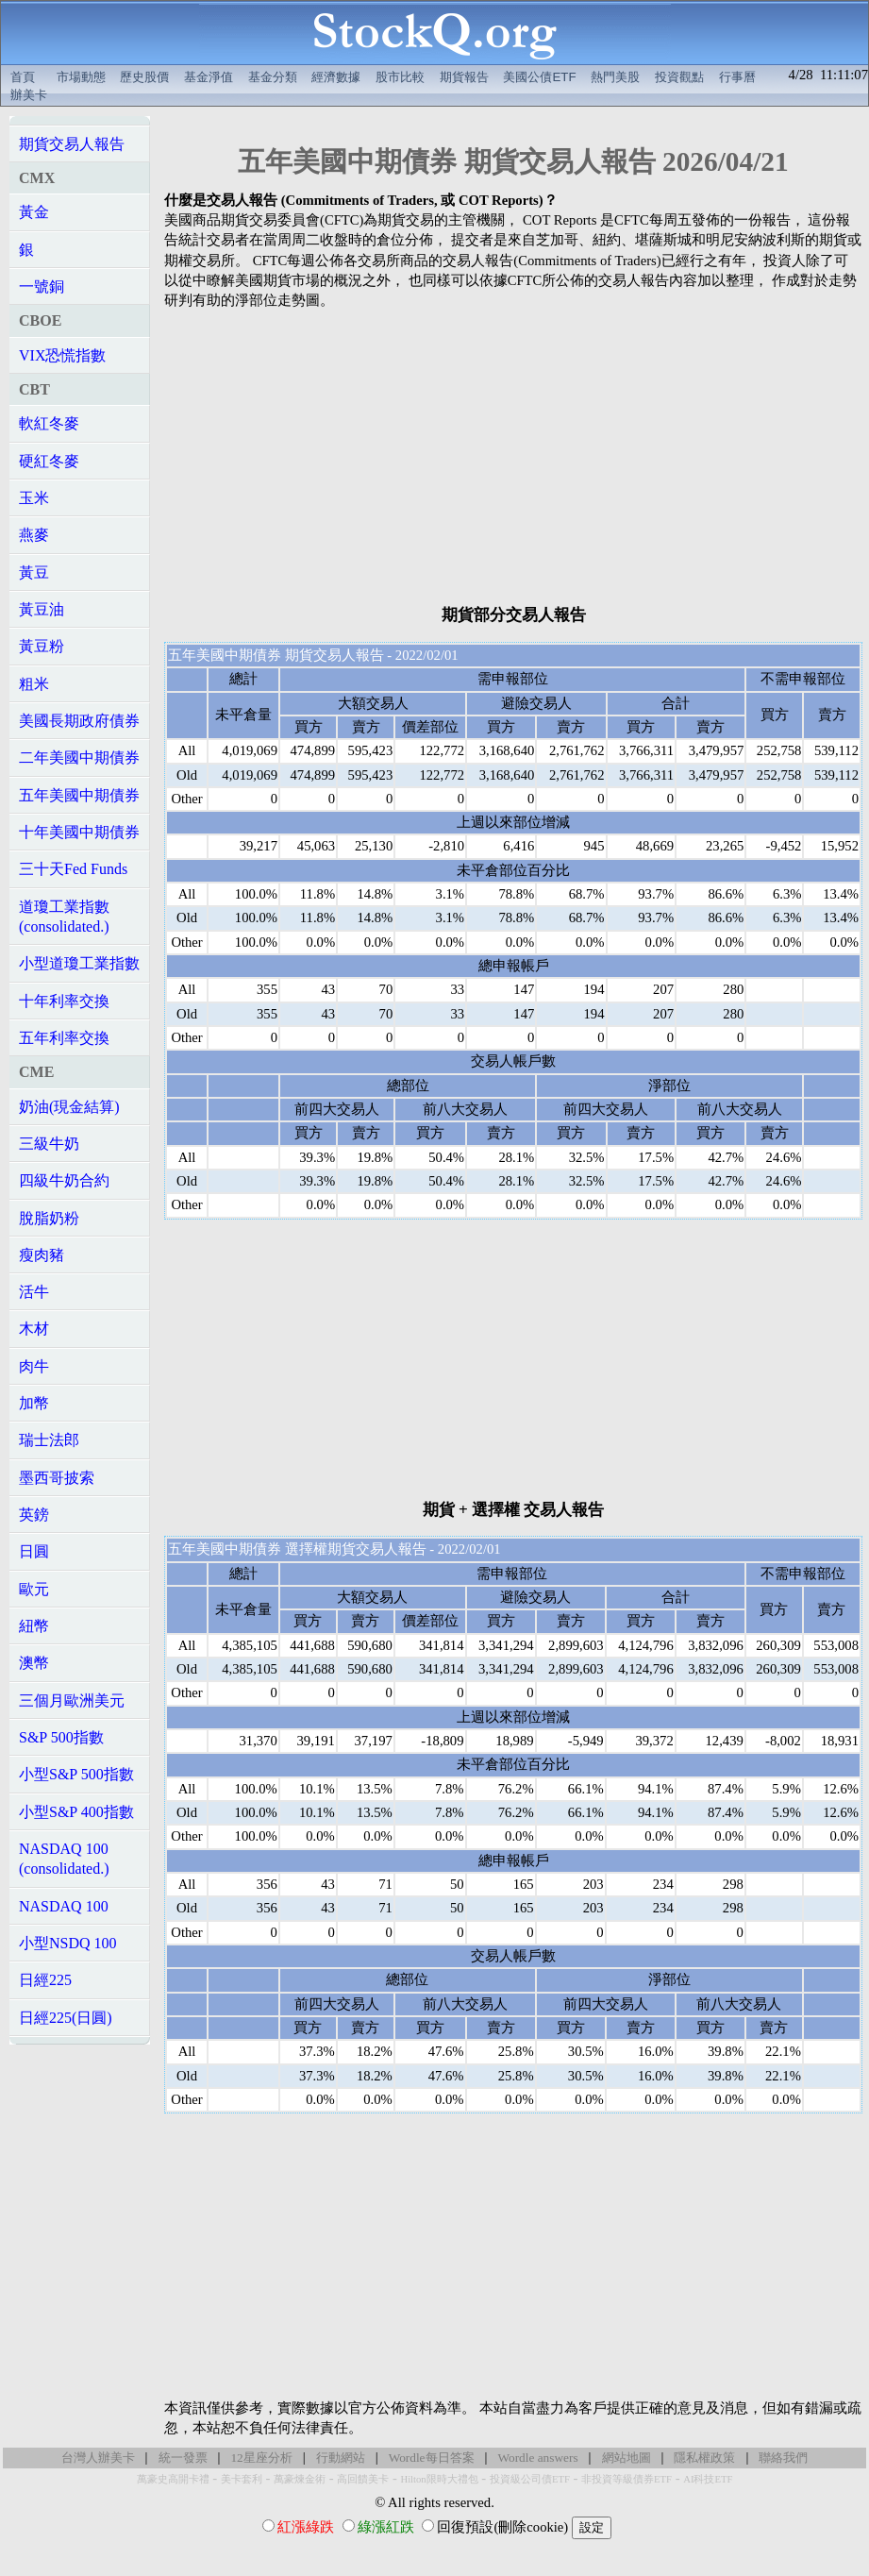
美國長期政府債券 (79, 721)
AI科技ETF (707, 2479)
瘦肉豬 (41, 1255)
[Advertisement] (513, 457)
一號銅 (41, 286)
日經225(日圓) (65, 2018)
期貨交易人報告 (72, 144)
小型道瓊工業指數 (79, 963)
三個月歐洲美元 (72, 1700)
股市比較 (400, 77)
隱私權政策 (704, 2457)
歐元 (34, 1589)
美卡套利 (241, 2479)
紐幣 (34, 1626)
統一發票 (183, 2457)
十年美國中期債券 (79, 832)
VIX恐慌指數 (62, 355)
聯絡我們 (783, 2457)
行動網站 (340, 2457)
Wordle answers (537, 2457)
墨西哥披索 (56, 1478)
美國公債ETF (539, 77)
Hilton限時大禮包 (438, 2479)
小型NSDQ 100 (68, 1943)
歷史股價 (144, 77)
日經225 (45, 1980)
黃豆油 (41, 609)
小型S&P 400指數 (76, 1812)
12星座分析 (261, 2457)
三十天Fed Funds (73, 869)
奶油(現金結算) (69, 1107)
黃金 (34, 212)
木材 (34, 1329)
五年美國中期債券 (79, 795)
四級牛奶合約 (64, 1180)
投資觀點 (679, 77)
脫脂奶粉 (49, 1218)
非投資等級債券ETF (626, 2479)
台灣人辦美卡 (98, 2457)
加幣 (34, 1403)
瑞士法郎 (49, 1440)
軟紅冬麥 (49, 423)
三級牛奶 (49, 1144)
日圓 (34, 1551)
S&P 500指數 (61, 1737)
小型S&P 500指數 (76, 1774)
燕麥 (34, 535)
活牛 (34, 1292)
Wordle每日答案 (432, 2457)
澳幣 (34, 1663)
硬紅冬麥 (49, 461)
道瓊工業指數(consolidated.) (64, 916)
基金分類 (272, 77)
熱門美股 (615, 77)
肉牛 (34, 1366)
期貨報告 (464, 77)
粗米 (34, 684)
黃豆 (34, 572)
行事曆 (737, 77)
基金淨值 (208, 77)
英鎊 (34, 1515)
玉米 (34, 498)
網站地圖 (626, 2457)
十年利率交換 (64, 1001)
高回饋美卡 (363, 2479)
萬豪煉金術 (300, 2479)
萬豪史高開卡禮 (173, 2479)
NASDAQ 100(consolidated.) (64, 1859)
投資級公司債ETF (530, 2479)
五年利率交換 (64, 1038)
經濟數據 (335, 77)
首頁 (22, 77)
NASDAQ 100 (64, 1906)
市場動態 (81, 77)
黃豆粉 (41, 646)
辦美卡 (28, 95)
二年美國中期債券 (79, 757)
